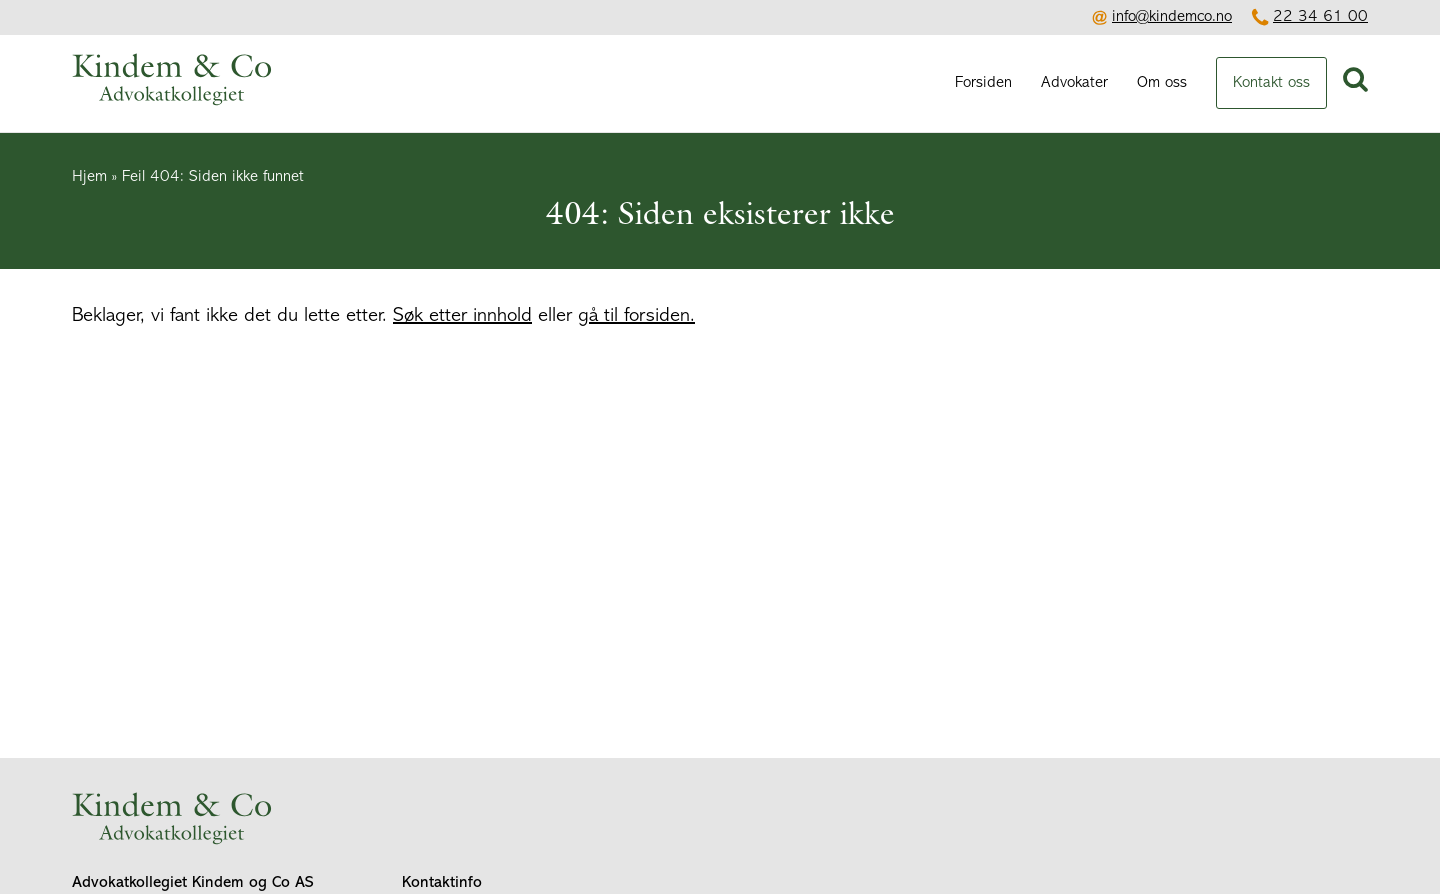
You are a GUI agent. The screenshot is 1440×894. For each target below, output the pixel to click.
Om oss (1162, 83)
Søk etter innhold (462, 316)
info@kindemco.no (1172, 17)
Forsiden (983, 83)
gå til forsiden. (636, 316)
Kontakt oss (1271, 83)
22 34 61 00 (1320, 17)
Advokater (1074, 83)
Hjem (89, 177)
